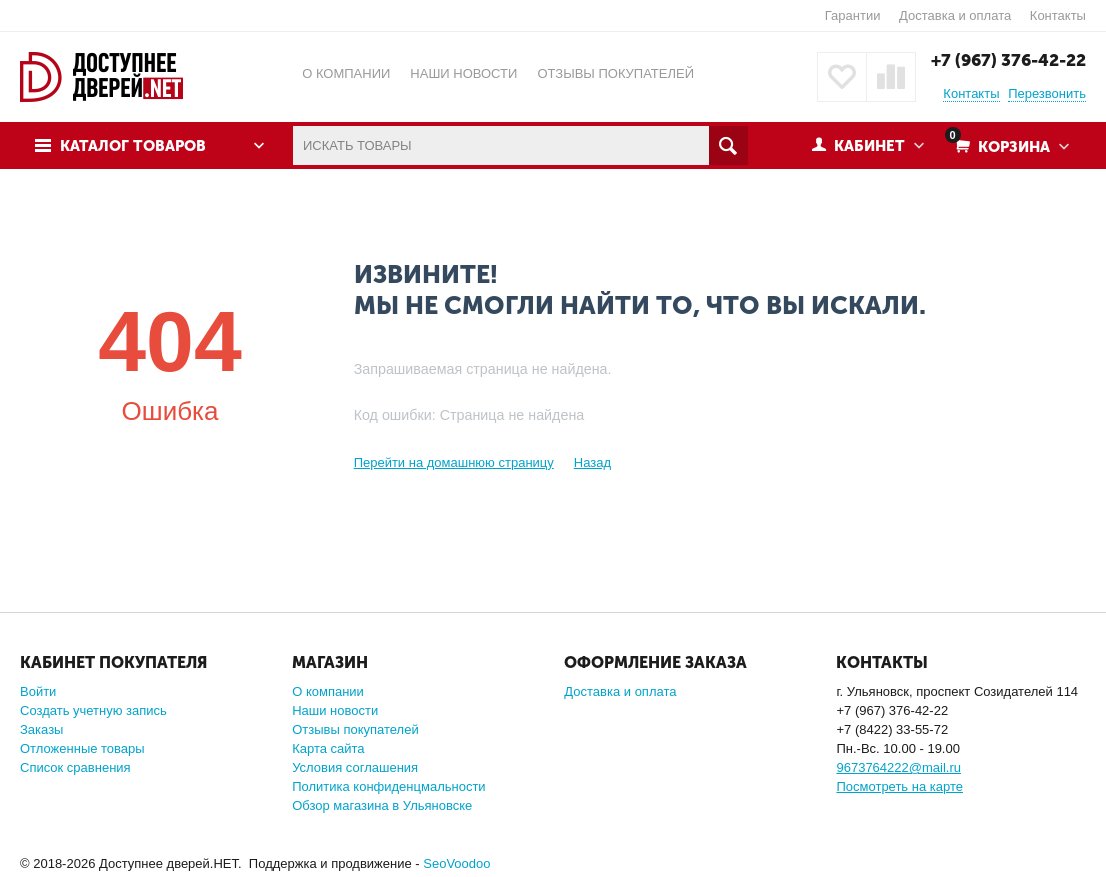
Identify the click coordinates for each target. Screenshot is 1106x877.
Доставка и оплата (955, 15)
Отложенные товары (82, 748)
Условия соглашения (355, 767)
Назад (592, 462)
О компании (328, 691)
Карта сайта (328, 748)
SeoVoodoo (456, 863)
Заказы (41, 729)
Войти (38, 691)
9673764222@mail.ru (898, 767)
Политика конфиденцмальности (388, 786)
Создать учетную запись (93, 710)
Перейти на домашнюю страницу (454, 462)
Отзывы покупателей (355, 729)
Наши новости (335, 710)
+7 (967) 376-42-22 (1008, 60)
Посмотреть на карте (899, 786)
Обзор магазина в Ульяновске (382, 805)
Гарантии (853, 15)
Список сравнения (75, 767)
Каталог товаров (133, 146)
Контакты (1058, 15)
